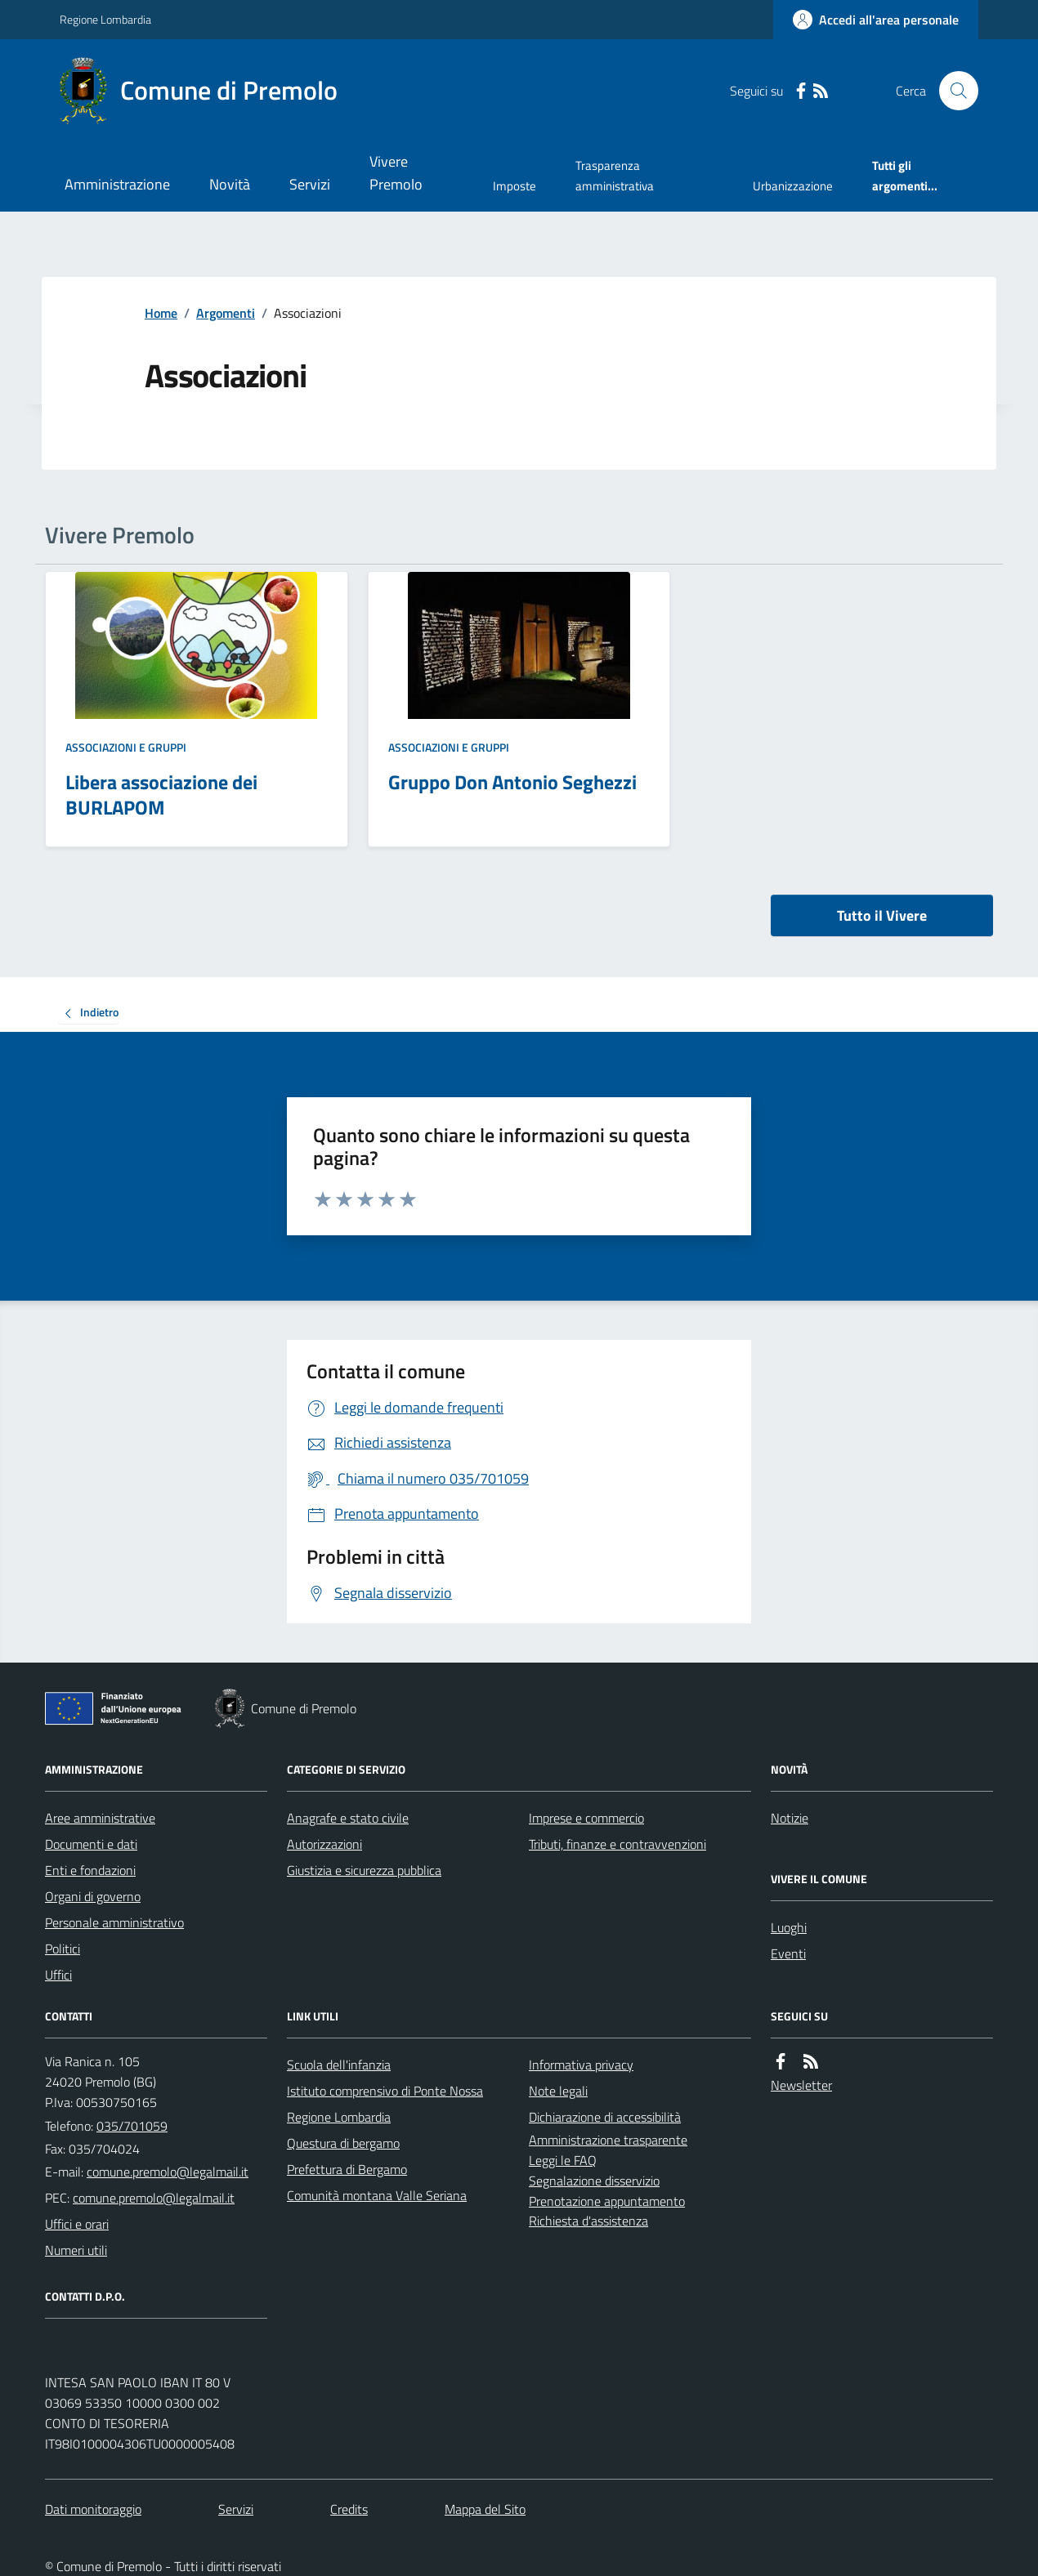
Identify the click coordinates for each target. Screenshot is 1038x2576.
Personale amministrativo (114, 1922)
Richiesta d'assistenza (588, 2220)
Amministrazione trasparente (608, 2140)
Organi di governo (93, 1896)
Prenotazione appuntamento (607, 2201)
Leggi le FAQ (563, 2160)
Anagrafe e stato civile (348, 1818)
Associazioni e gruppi (125, 747)
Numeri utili (76, 2250)
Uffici (58, 1974)
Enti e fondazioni (90, 1870)
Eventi (788, 1953)
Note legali (558, 2091)
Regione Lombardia (105, 19)
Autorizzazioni (324, 1844)
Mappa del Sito (485, 2509)
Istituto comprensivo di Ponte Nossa (385, 2091)
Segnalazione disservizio (594, 2180)
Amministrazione (117, 184)
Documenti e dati (91, 1844)
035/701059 (132, 2126)
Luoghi (789, 1927)
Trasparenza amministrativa (614, 175)
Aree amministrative (100, 1818)
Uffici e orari (77, 2224)
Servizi (309, 184)
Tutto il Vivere (882, 915)
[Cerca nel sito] (952, 90)
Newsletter (801, 2085)
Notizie (789, 1818)
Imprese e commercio (586, 1818)
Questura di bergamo (343, 2143)
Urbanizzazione (793, 185)
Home (161, 313)
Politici (62, 1948)
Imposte (514, 185)
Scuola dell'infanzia (339, 2064)
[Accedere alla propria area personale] (875, 19)
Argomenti (225, 313)
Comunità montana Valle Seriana (377, 2195)
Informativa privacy (581, 2064)
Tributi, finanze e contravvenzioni (617, 1844)
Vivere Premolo (396, 172)
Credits (349, 2509)
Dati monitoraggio (93, 2509)
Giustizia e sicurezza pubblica (364, 1870)
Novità (229, 184)
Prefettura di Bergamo (347, 2169)
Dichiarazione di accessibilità (605, 2117)
